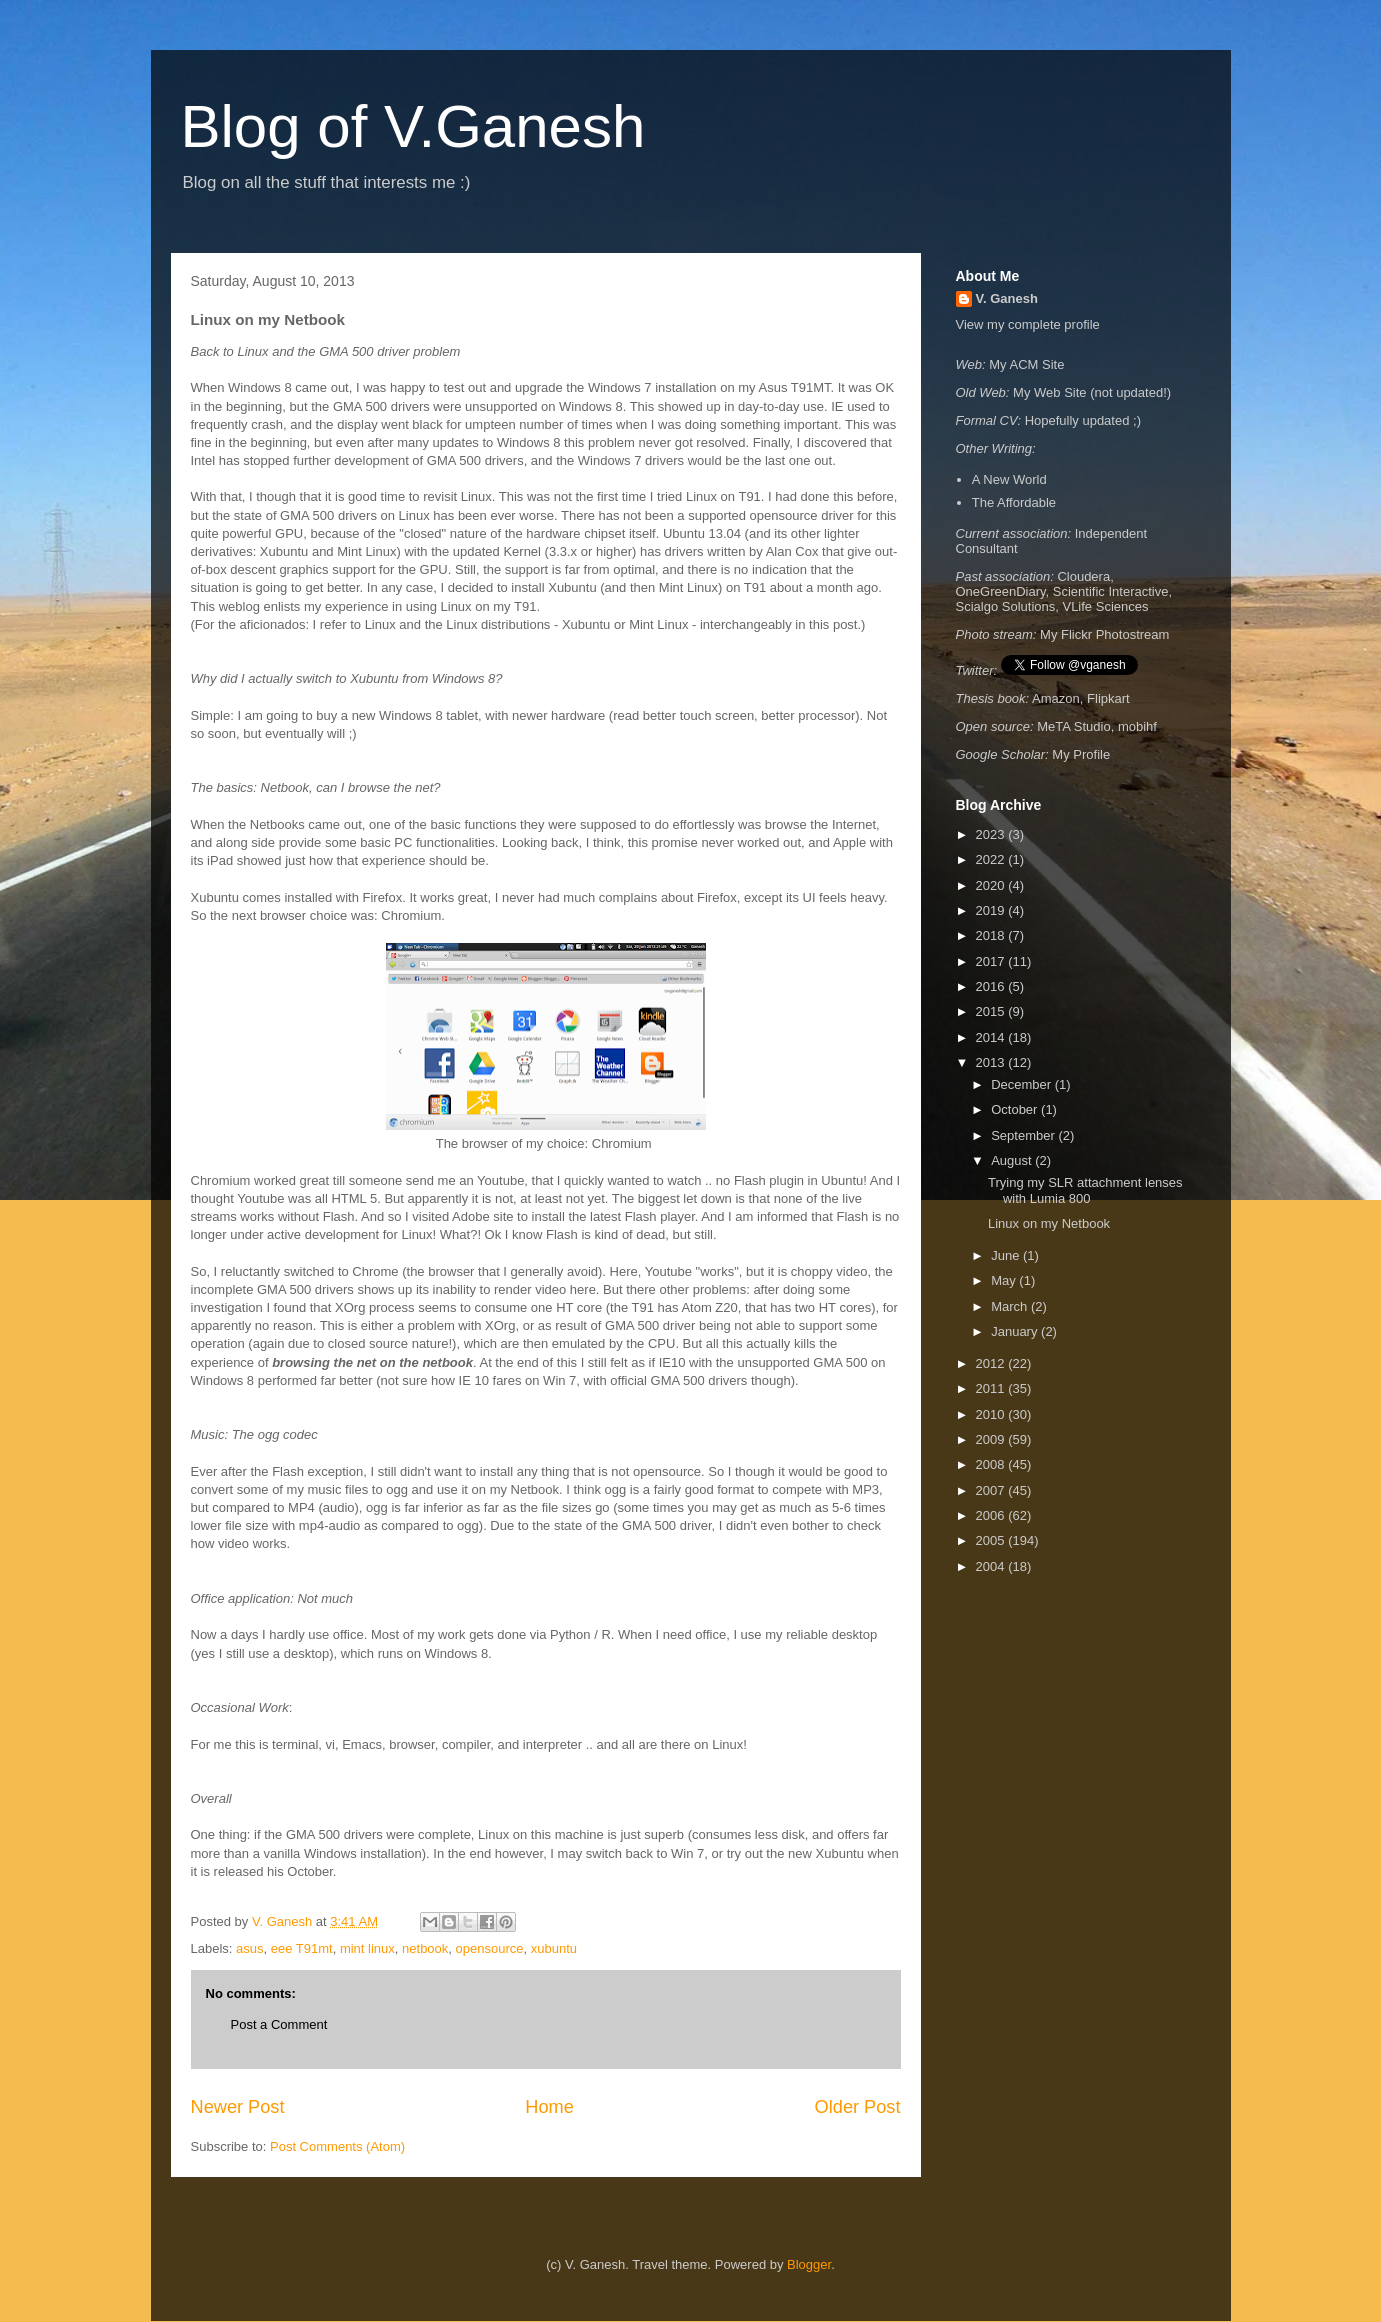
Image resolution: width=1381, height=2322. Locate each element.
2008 (992, 1464)
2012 (992, 1363)
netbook (425, 1948)
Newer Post (238, 2107)
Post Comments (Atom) (337, 2146)
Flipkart (1108, 698)
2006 (992, 1515)
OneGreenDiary (1001, 591)
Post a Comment (279, 2024)
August (1013, 1160)
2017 (992, 961)
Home (549, 2107)
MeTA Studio (1073, 726)
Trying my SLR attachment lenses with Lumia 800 (1085, 1190)
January (1016, 1331)
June (1007, 1255)
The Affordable (1014, 502)
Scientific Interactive (1111, 591)
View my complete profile (1028, 324)
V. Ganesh (1007, 298)
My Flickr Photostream (1104, 634)
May (1005, 1280)
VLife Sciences (1105, 606)
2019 (992, 910)
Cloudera (1083, 576)
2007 (992, 1490)
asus (249, 1948)
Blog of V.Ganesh (413, 126)
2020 (992, 885)
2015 (992, 1011)
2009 (992, 1439)
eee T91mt (302, 1948)
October (1016, 1109)
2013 (992, 1062)
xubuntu (554, 1948)
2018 (992, 935)
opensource (490, 1948)
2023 (992, 834)
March (1011, 1306)
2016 (992, 986)
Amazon (1056, 698)
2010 (992, 1414)
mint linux (367, 1948)
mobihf (1137, 726)
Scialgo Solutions (1006, 606)
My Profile (1081, 754)
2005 (992, 1540)
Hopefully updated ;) (1083, 420)
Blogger (809, 2264)
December (1023, 1084)
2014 (992, 1037)
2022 (992, 859)
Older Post (858, 2107)
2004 (992, 1566)
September (1024, 1135)
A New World (1009, 479)
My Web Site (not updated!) (1092, 392)
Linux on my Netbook (1049, 1223)
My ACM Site (1026, 364)
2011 (992, 1388)
